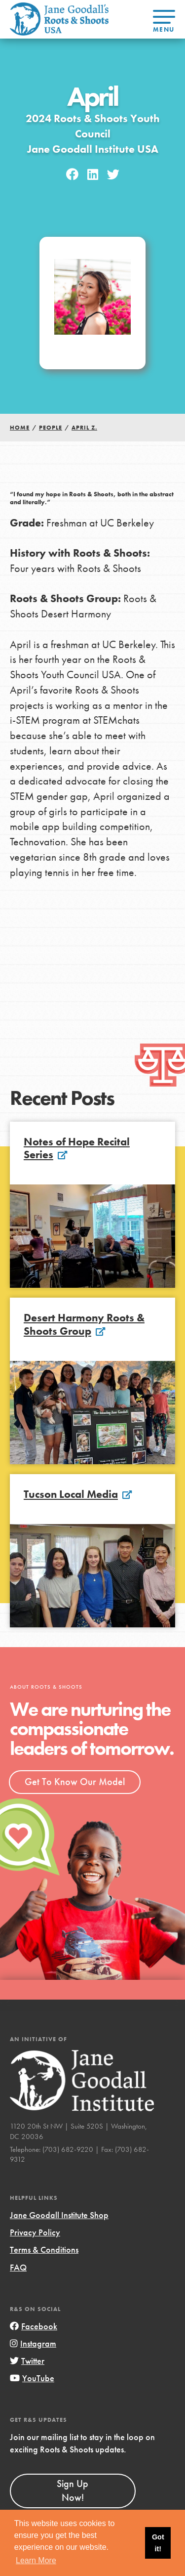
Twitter (27, 2360)
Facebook (33, 2326)
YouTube (32, 2378)
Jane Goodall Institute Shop (59, 2215)
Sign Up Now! (72, 2490)
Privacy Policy (35, 2232)
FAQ (18, 2267)
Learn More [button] (36, 2560)
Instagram (33, 2343)
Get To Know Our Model (75, 1781)
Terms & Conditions (44, 2249)
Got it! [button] (158, 2543)
